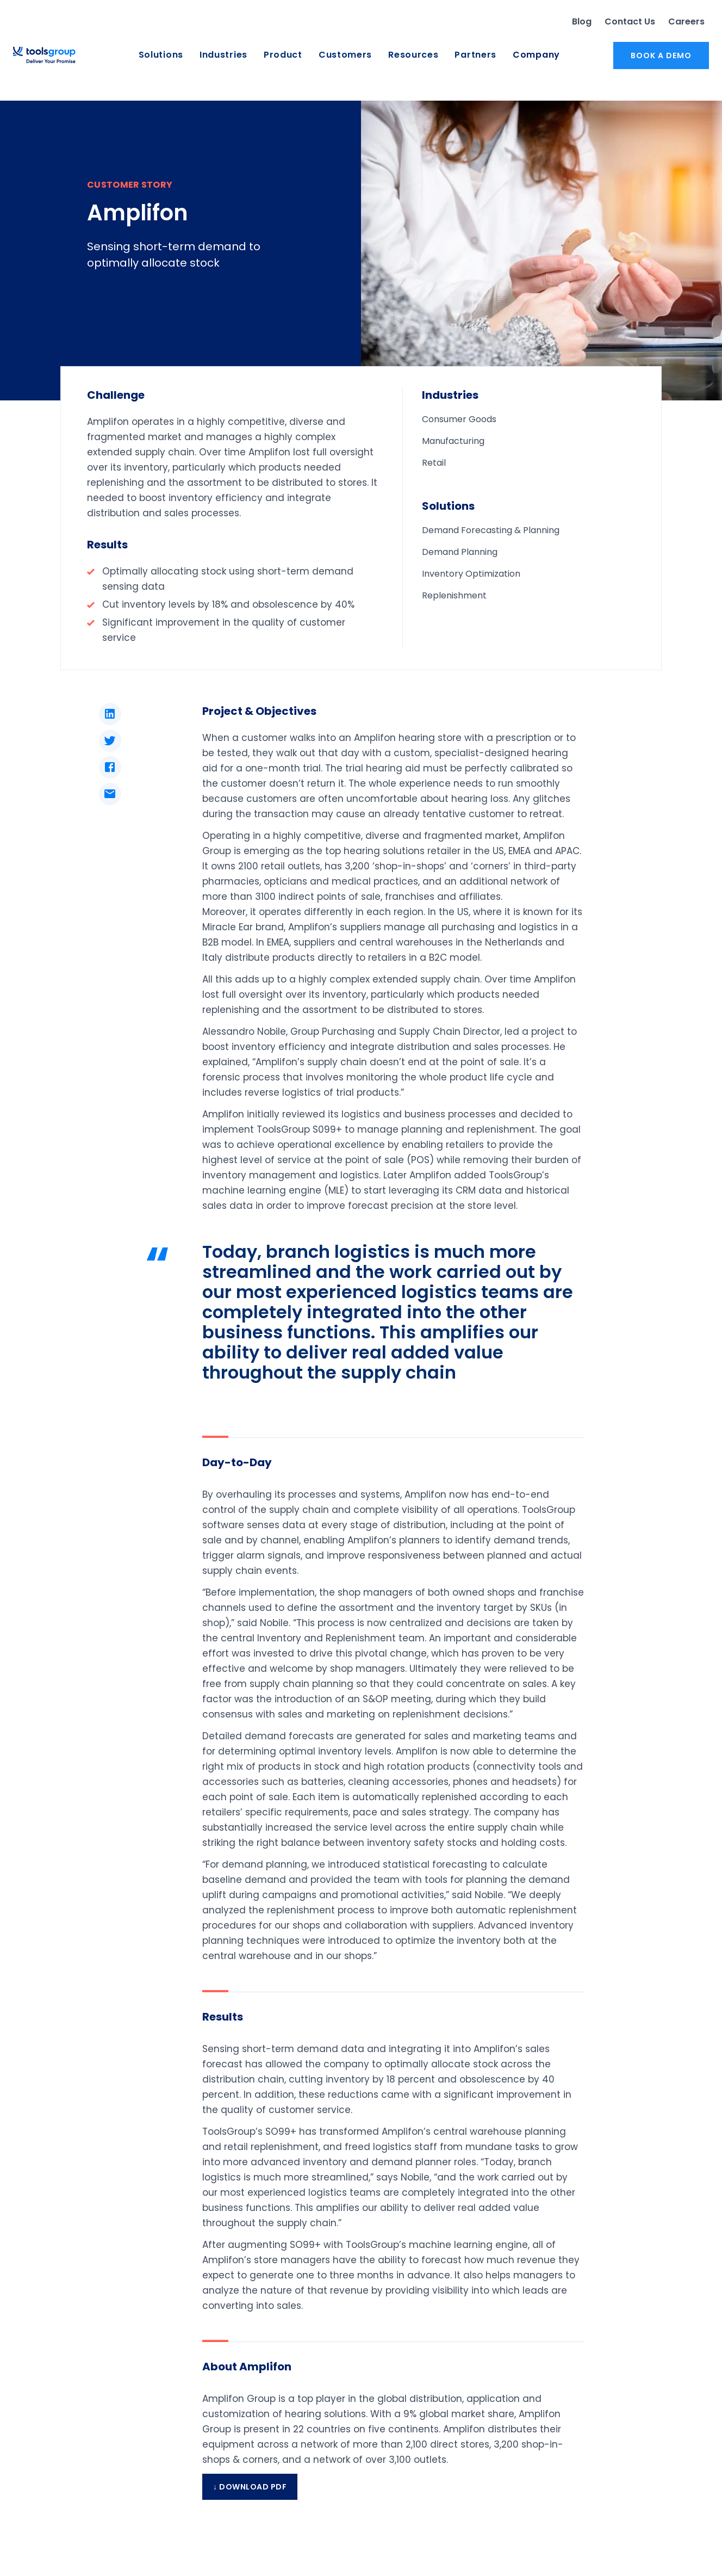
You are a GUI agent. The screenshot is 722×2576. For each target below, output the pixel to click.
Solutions (161, 55)
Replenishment (454, 595)
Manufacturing (453, 441)
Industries (223, 55)
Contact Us (630, 21)
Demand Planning (459, 552)
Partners (475, 55)
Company (536, 55)
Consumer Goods (459, 419)
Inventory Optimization (471, 573)
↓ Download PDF (250, 2486)
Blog (582, 21)
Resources (413, 55)
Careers (686, 21)
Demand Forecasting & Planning (490, 530)
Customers (345, 55)
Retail (434, 462)
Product (283, 55)
